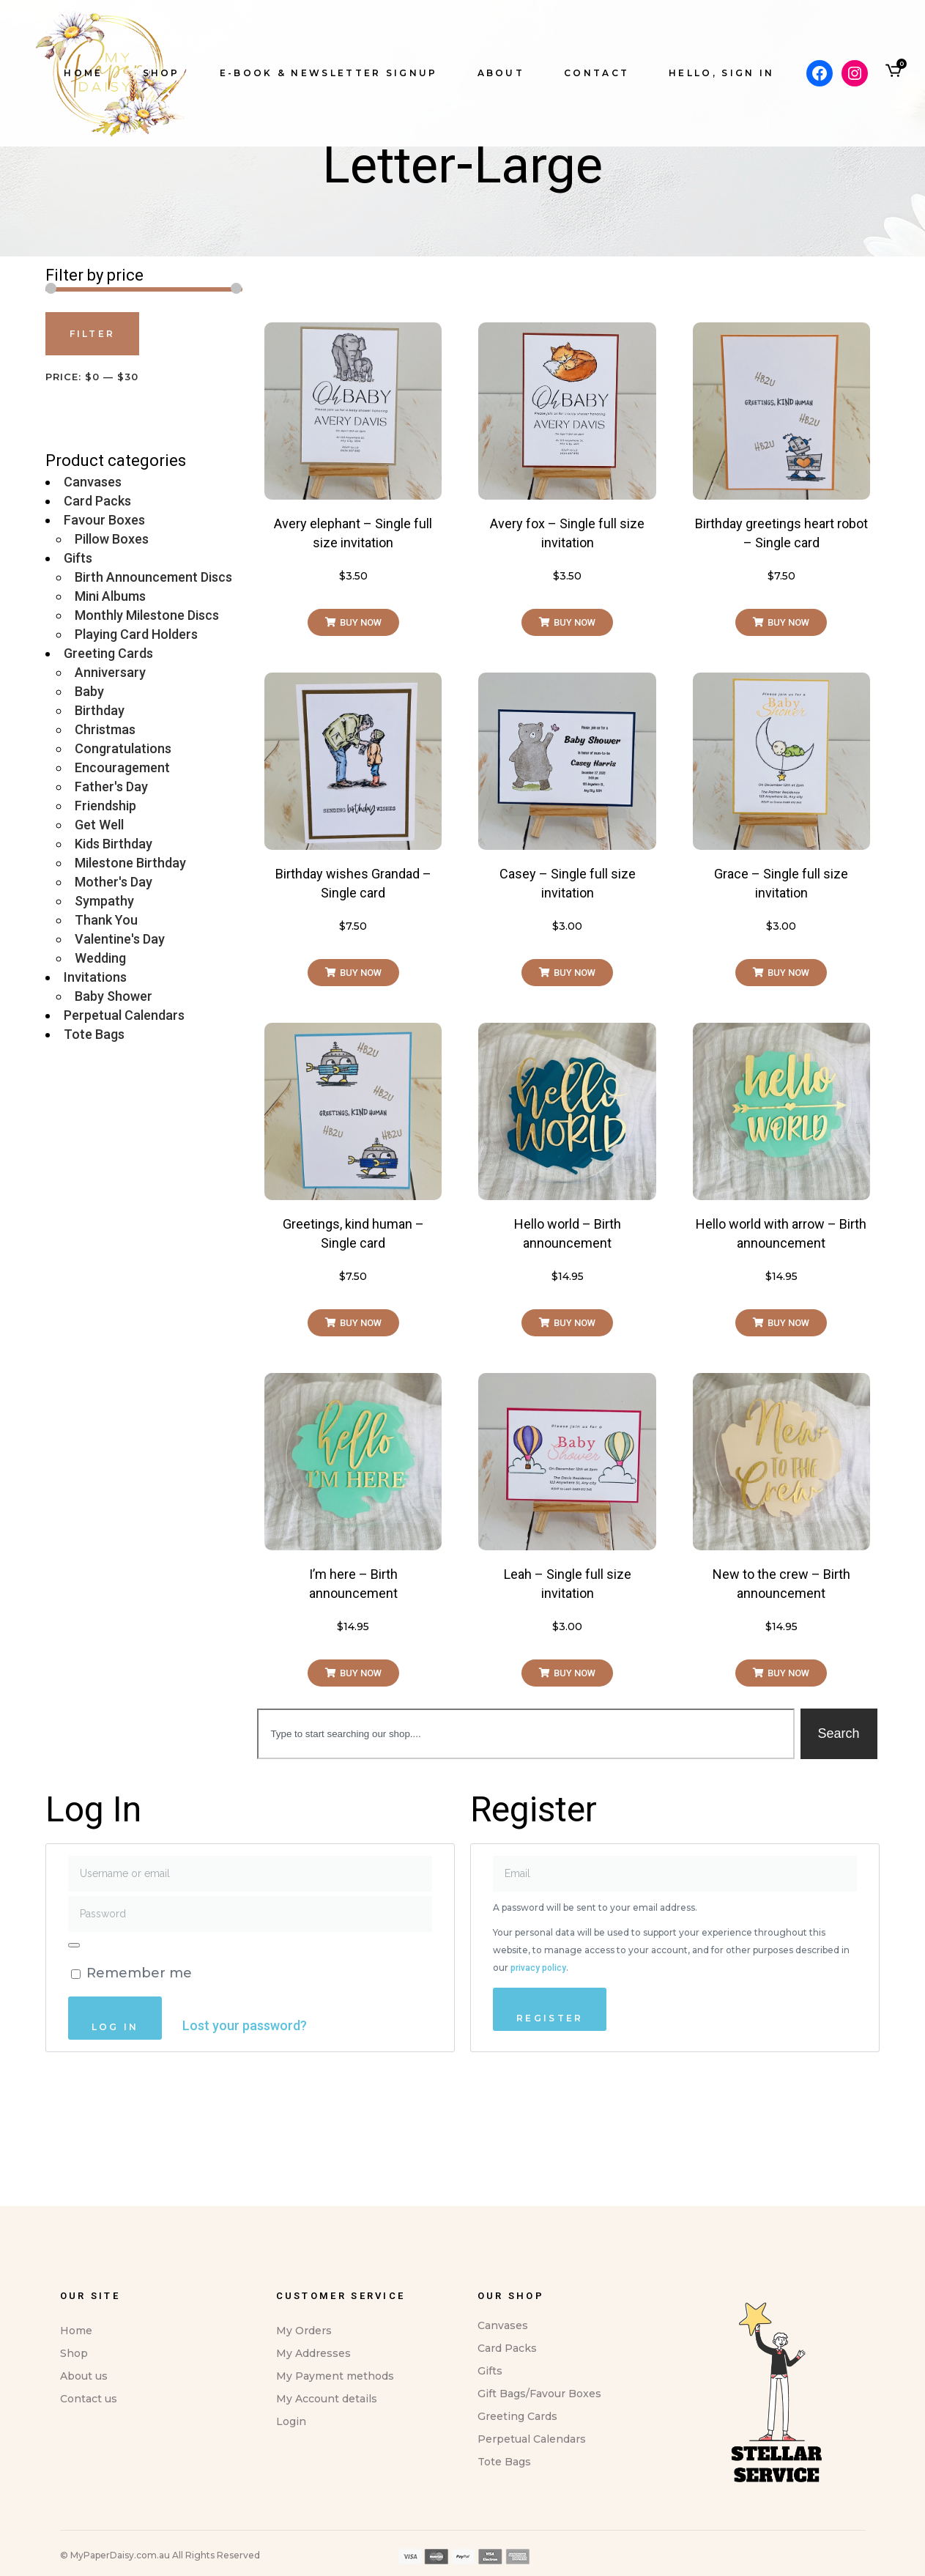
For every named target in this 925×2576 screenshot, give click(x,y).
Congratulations (123, 895)
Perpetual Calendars (124, 1161)
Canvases (93, 628)
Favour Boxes (104, 666)
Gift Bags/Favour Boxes (539, 2540)
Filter (93, 480)
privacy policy (538, 2114)
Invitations (95, 1123)
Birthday (100, 857)
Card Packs (97, 647)
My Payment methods (335, 2522)
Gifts (78, 704)
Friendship (105, 952)
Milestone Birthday (130, 1009)
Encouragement (122, 914)
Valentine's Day (120, 1085)
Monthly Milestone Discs (147, 761)
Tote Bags (94, 1180)
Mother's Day (113, 1028)
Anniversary (110, 818)
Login (291, 2568)
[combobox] (525, 1880)
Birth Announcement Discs (153, 723)
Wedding (100, 1104)
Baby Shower (113, 1142)
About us (84, 2522)
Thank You (106, 1066)
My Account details (326, 2545)
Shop (74, 2500)
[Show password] (74, 2092)
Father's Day (111, 933)
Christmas (105, 876)
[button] (353, 768)
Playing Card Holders (136, 780)
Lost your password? (244, 2172)
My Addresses (313, 2500)
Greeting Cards (108, 799)
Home (76, 2477)
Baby (89, 837)
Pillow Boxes (112, 685)
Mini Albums (110, 742)
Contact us (88, 2545)
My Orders (304, 2477)
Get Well (99, 971)
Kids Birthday (113, 990)
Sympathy (104, 1047)
